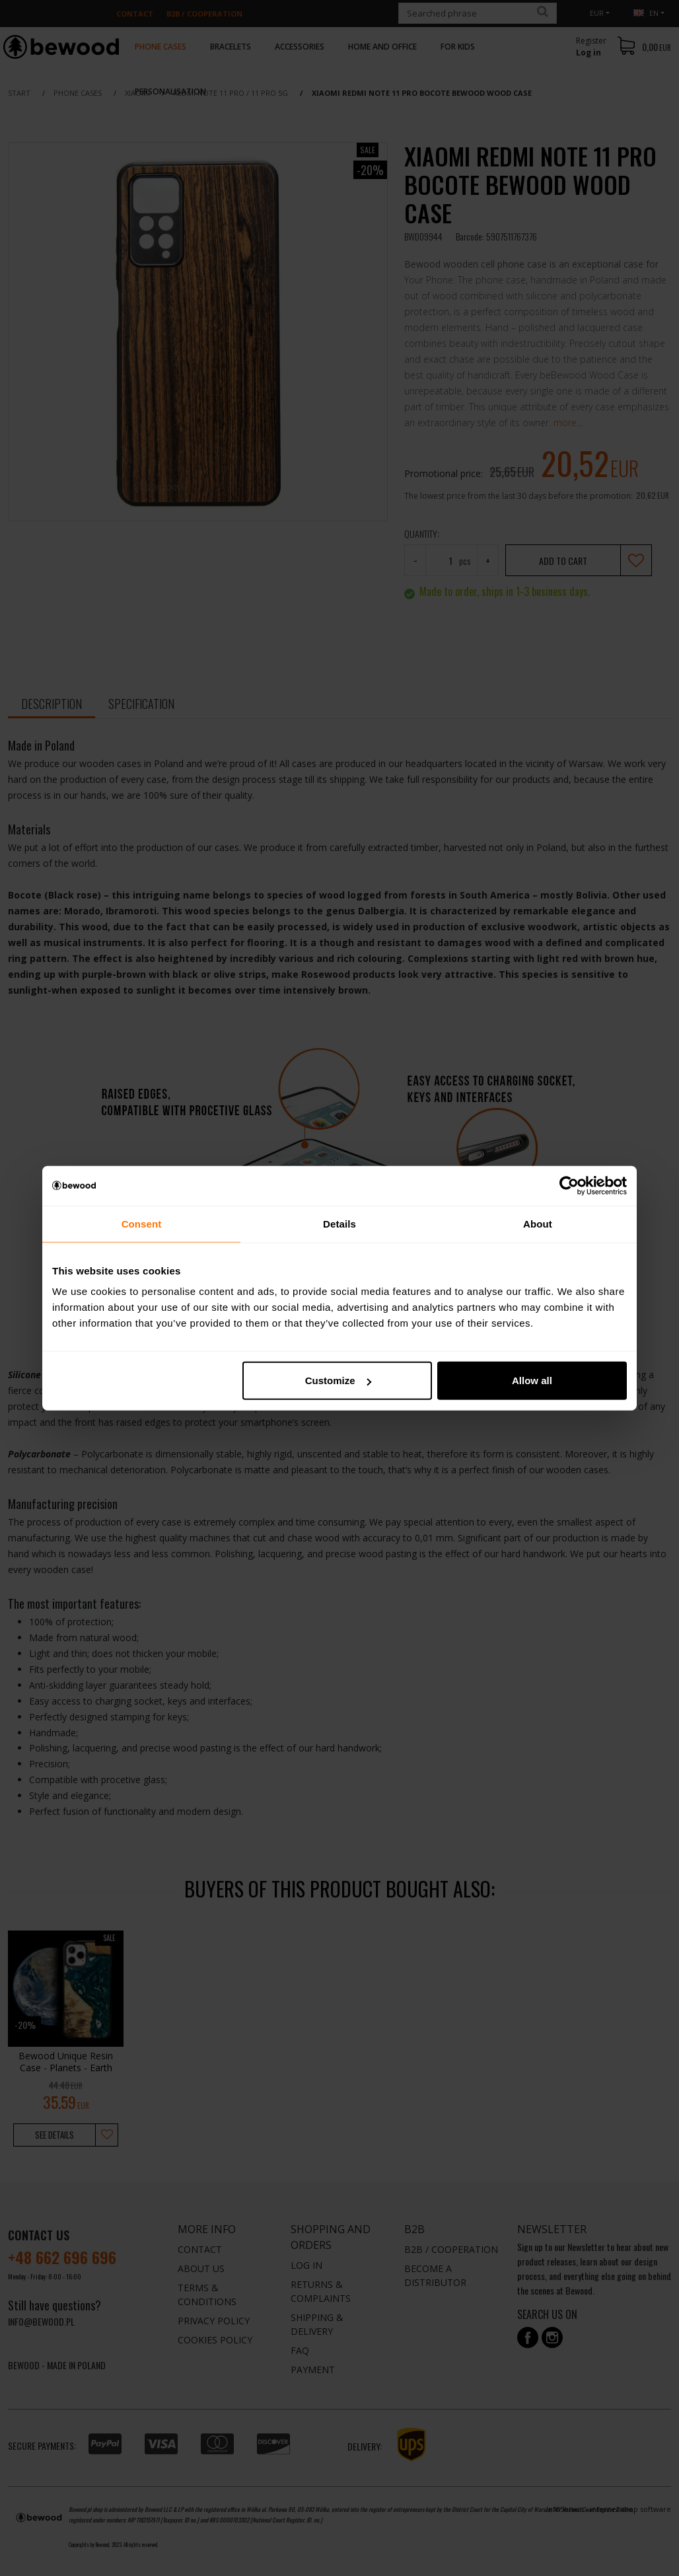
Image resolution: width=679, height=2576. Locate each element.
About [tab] (537, 1223)
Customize (338, 1380)
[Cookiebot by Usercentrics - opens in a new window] (569, 1185)
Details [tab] (339, 1223)
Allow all (532, 1380)
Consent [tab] (142, 1223)
